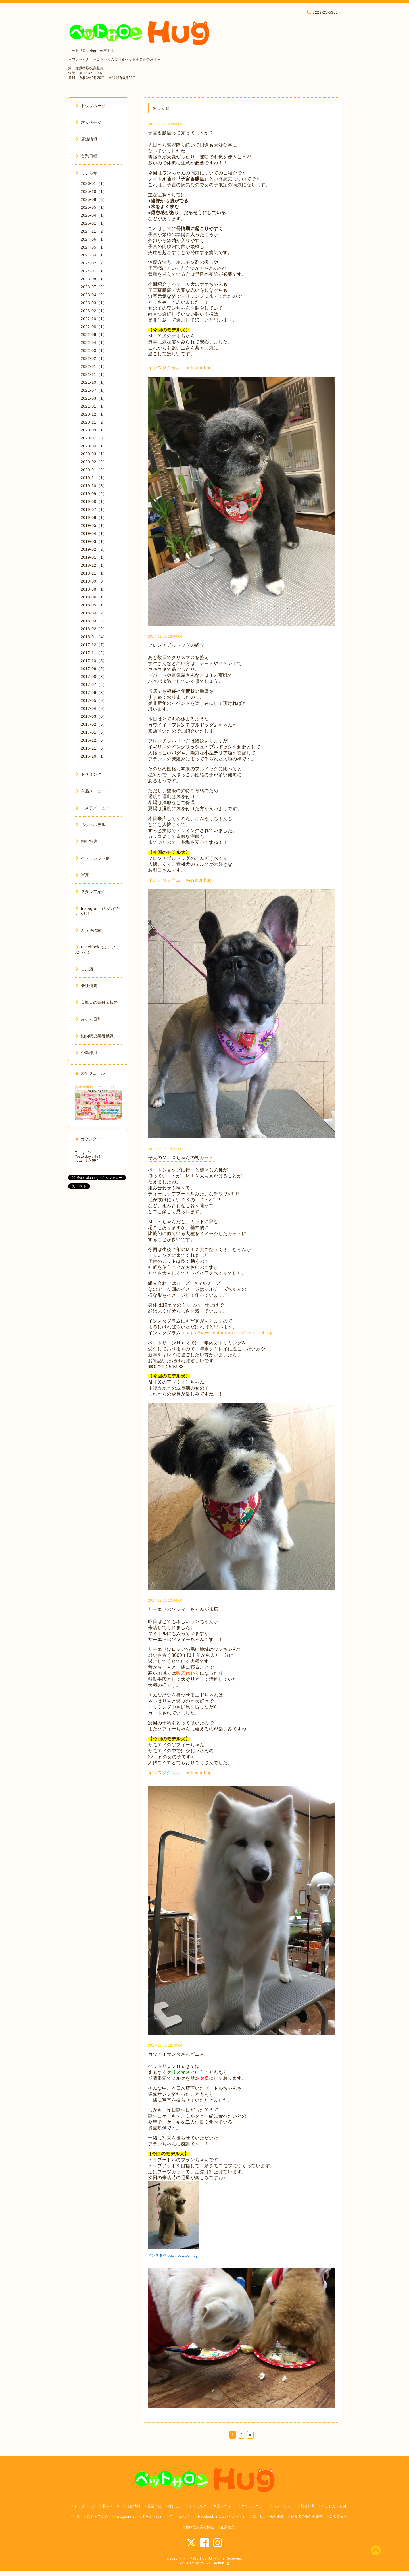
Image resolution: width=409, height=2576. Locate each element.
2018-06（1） (94, 597)
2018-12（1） (94, 565)
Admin (219, 2563)
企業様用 (86, 1052)
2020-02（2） (94, 462)
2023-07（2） (94, 287)
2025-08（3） (94, 199)
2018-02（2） (94, 629)
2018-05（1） (94, 605)
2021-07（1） (94, 390)
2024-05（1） (94, 247)
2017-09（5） (94, 668)
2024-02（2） (94, 263)
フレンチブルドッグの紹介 (176, 645)
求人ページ (88, 122)
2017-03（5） (94, 716)
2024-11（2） (94, 231)
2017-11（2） (94, 652)
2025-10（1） (94, 191)
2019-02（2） (94, 549)
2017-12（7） (94, 645)
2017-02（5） (94, 724)
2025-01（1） (94, 223)
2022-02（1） (94, 358)
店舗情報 (86, 139)
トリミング (88, 774)
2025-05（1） (94, 207)
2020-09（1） (94, 430)
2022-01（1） (94, 366)
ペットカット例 (93, 858)
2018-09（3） (94, 581)
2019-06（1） (94, 517)
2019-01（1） (94, 557)
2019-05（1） (94, 525)
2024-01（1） (94, 271)
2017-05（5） (94, 700)
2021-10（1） (94, 382)
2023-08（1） (94, 279)
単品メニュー (91, 791)
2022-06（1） (94, 334)
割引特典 (86, 841)
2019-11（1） (94, 477)
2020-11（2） (94, 422)
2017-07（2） (94, 684)
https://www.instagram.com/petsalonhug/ (228, 1332)
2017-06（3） (94, 692)
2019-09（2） (94, 493)
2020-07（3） (94, 438)
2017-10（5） (94, 660)
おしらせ (86, 172)
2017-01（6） (94, 732)
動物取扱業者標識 (95, 1036)
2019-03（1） (94, 541)
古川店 (84, 969)
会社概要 (86, 985)
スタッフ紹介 (91, 891)
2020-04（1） (94, 446)
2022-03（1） (94, 350)
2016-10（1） (94, 756)
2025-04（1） (94, 215)
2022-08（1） (94, 326)
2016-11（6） (94, 748)
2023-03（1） (94, 303)
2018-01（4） (94, 637)
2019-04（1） (94, 533)
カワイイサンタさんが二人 (176, 2054)
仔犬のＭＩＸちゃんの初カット (181, 1157)
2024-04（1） (94, 255)
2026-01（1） (94, 183)
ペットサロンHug (193, 2558)
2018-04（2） (94, 613)
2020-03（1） (94, 454)
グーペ (205, 2563)
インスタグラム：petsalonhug (180, 367)
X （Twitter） (91, 930)
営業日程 (86, 156)
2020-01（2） (94, 470)
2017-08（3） (94, 676)
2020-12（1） (94, 414)
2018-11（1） (94, 573)
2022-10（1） (94, 318)
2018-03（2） (94, 621)
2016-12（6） (94, 740)
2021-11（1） (94, 374)
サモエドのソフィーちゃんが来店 (183, 1609)
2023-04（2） (94, 295)
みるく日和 (88, 1019)
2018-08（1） (94, 589)
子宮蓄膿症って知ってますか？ (181, 132)
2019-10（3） (94, 485)
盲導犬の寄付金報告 (97, 1002)
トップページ (91, 105)
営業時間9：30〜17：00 (94, 1087)
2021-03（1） (94, 398)
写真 (82, 875)
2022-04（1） (94, 342)
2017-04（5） (94, 708)
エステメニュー (93, 808)
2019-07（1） (94, 509)
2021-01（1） (94, 406)
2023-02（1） (94, 310)
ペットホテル (91, 824)
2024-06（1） (94, 239)
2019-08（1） (94, 501)
